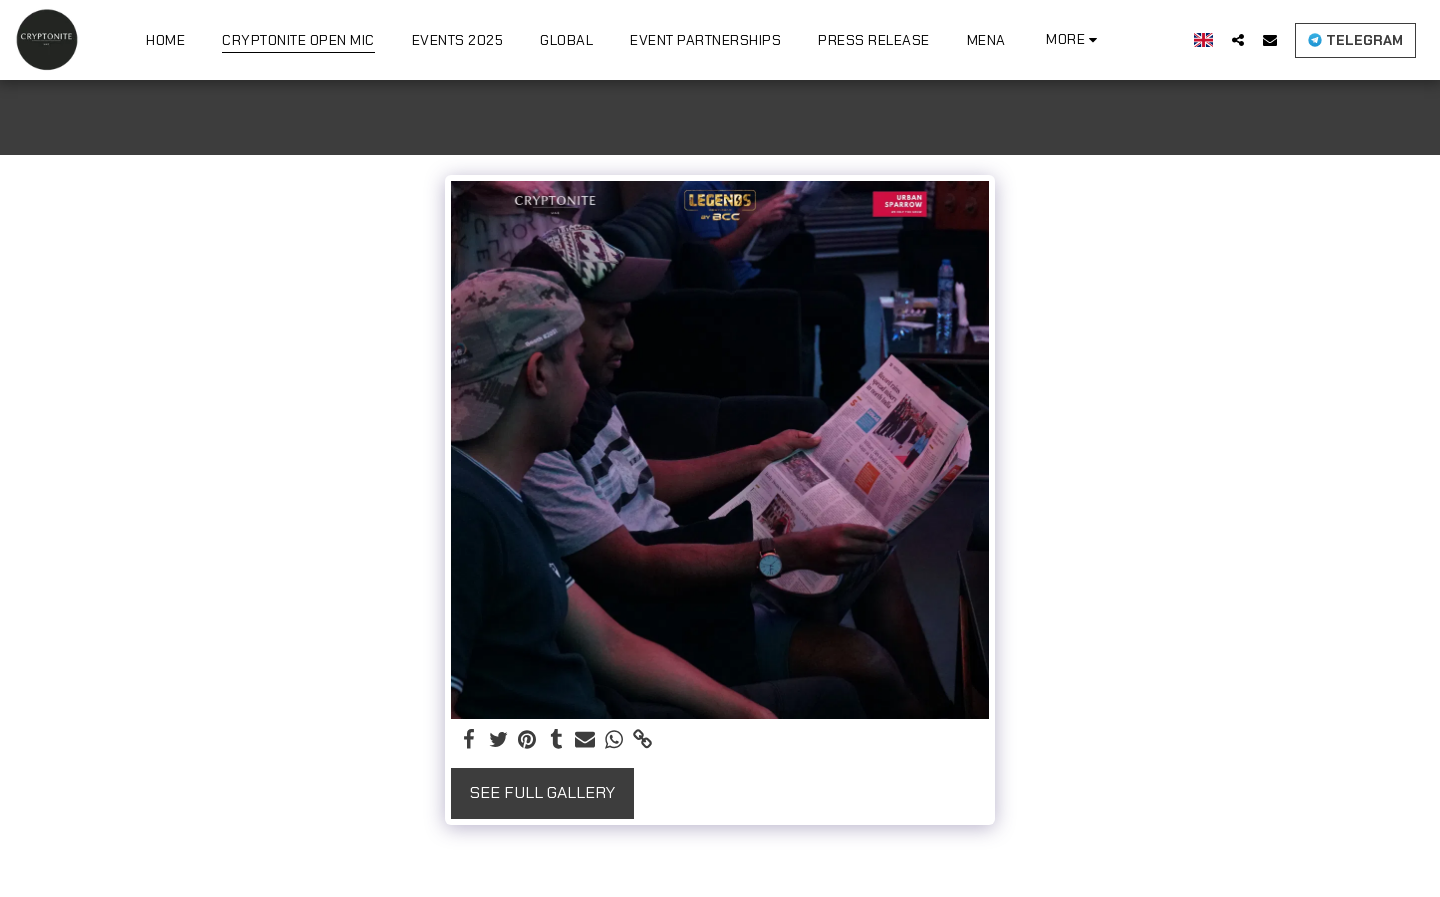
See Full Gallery (542, 792)
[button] (1238, 39)
